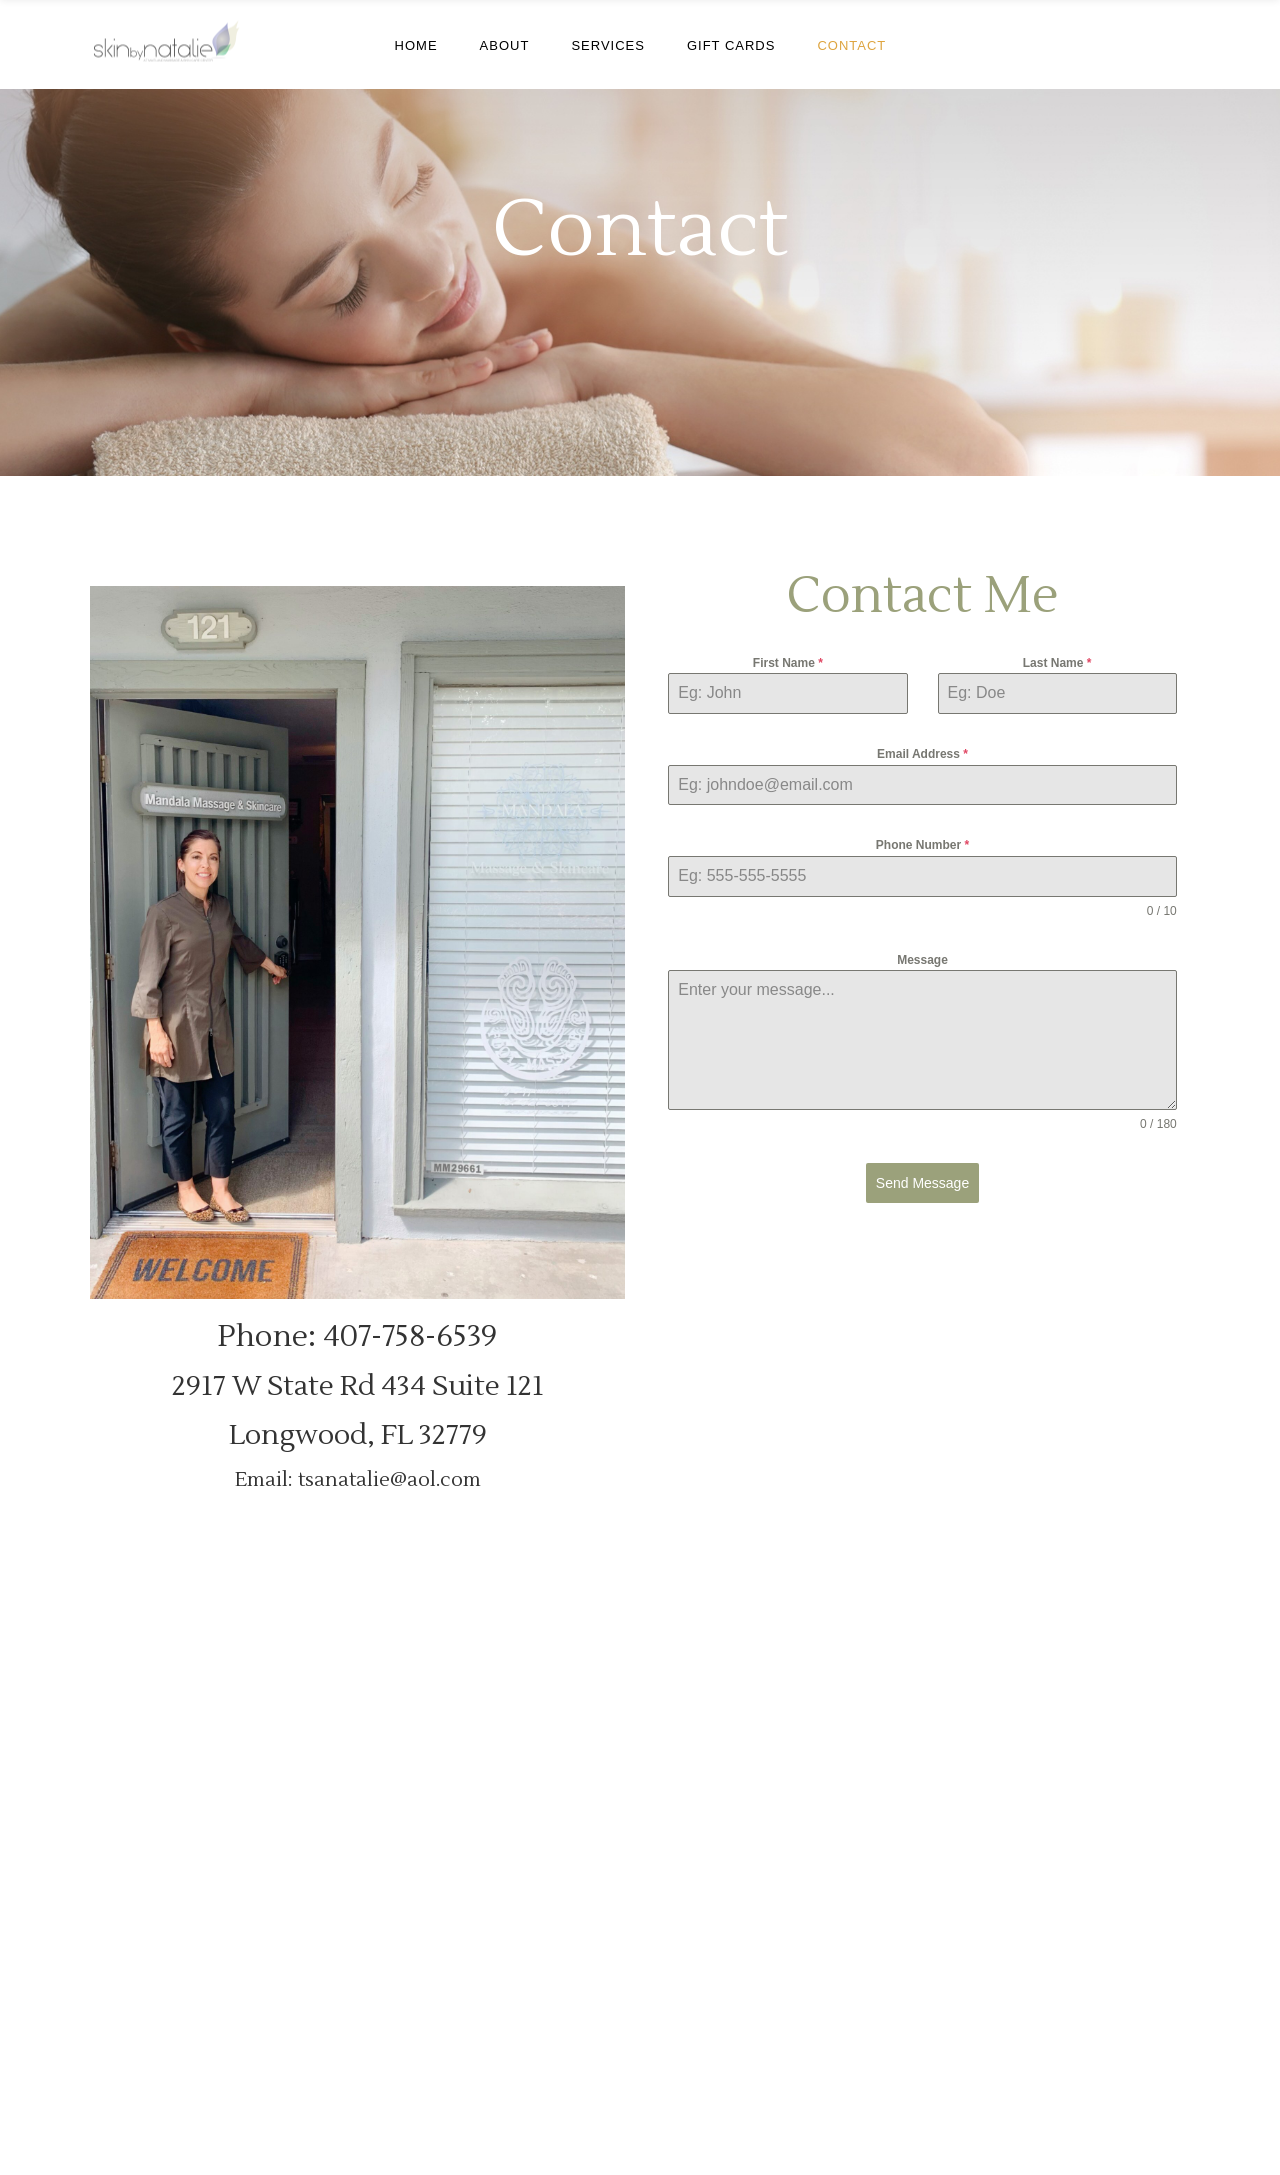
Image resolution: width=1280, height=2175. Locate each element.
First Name (788, 663)
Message (922, 960)
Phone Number (922, 845)
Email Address (922, 754)
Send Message (922, 1183)
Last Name (1057, 663)
